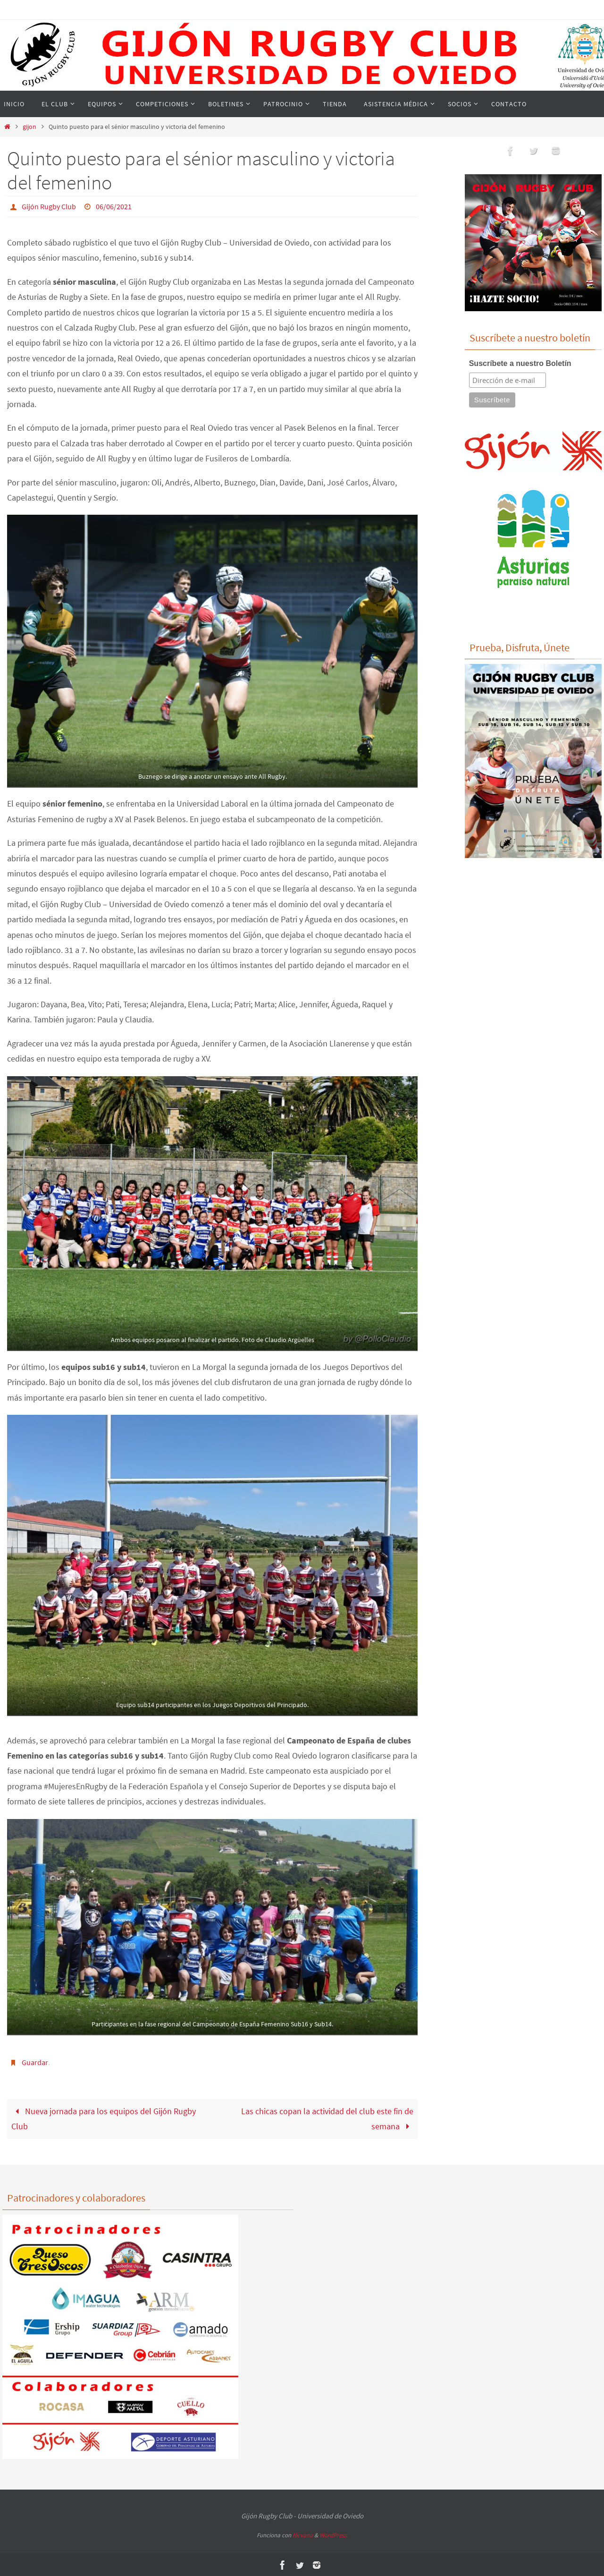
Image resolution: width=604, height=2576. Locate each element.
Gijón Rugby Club (49, 206)
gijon (29, 126)
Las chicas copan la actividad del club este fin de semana (327, 2118)
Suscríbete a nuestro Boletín (520, 363)
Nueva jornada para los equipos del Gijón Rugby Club (103, 2118)
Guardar (35, 2061)
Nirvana (303, 2534)
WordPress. (333, 2534)
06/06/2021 (114, 206)
